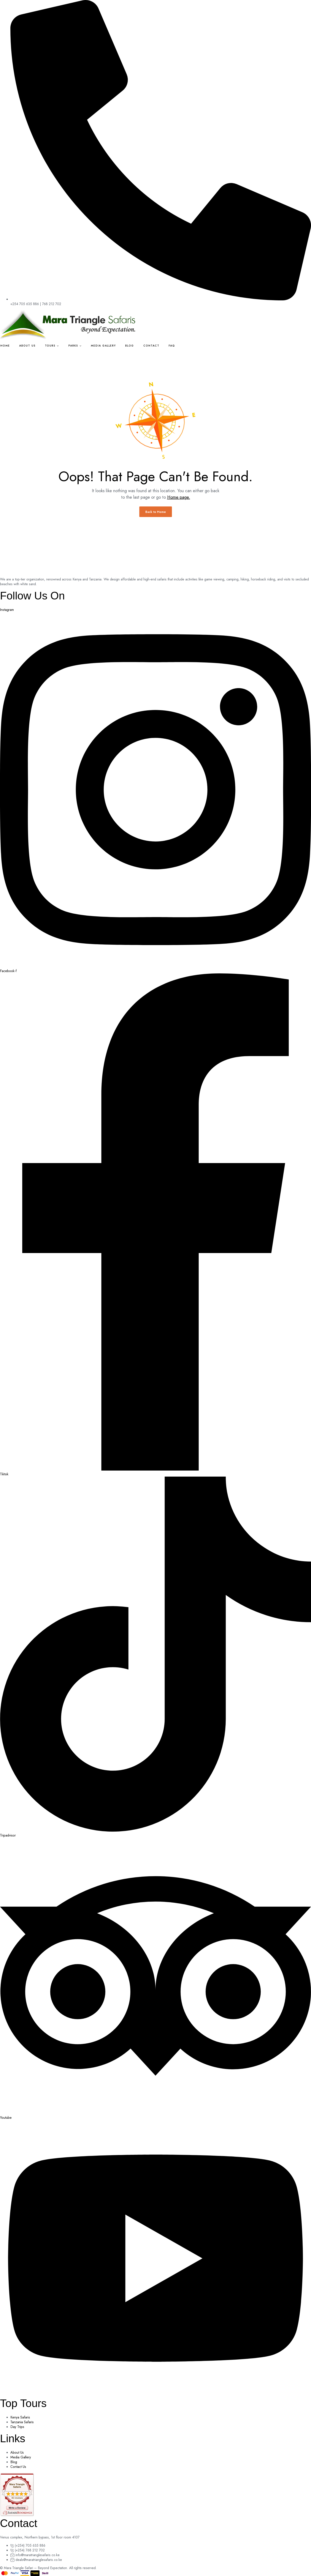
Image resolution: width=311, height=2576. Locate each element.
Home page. (178, 497)
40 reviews (17, 2498)
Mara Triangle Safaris (17, 2485)
